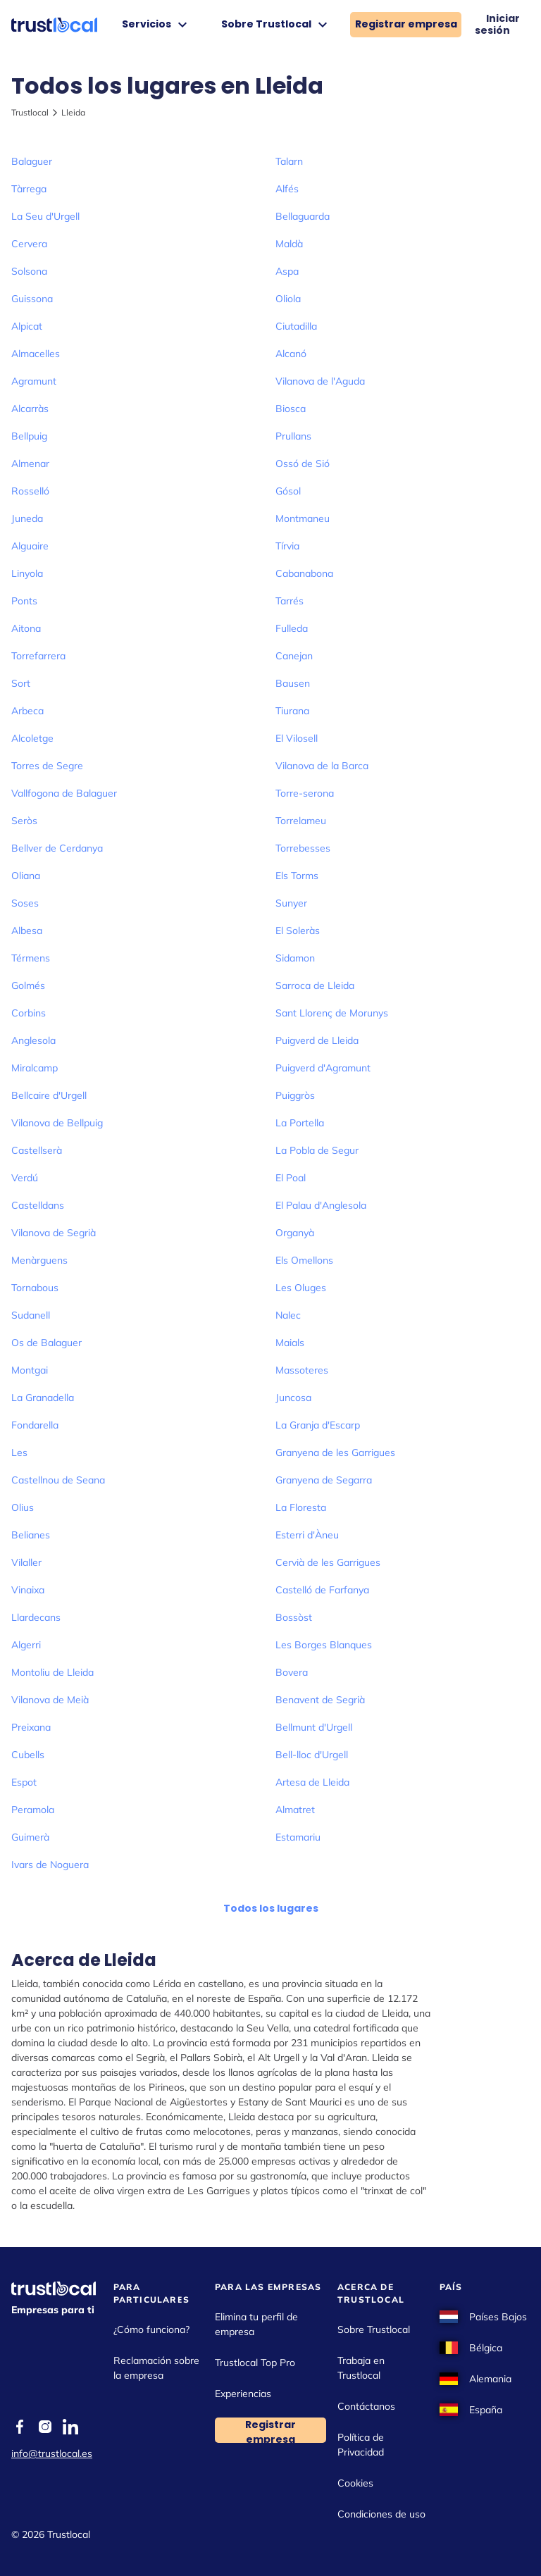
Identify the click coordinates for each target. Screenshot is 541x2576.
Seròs (24, 820)
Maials (289, 1342)
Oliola (288, 298)
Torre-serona (304, 793)
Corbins (28, 1013)
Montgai (29, 1370)
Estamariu (298, 1837)
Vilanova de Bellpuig (57, 1122)
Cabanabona (304, 573)
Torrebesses (302, 848)
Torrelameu (300, 820)
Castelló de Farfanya (322, 1589)
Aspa (287, 271)
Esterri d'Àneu (307, 1535)
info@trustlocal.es (51, 2453)
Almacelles (35, 353)
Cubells (27, 1754)
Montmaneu (302, 518)
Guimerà (30, 1837)
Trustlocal (30, 112)
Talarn (289, 161)
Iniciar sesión (497, 24)
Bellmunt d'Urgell (313, 1727)
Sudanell (30, 1315)
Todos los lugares (270, 1908)
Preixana (31, 1727)
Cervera (29, 243)
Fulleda (291, 628)
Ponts (24, 601)
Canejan (294, 655)
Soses (25, 903)
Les (19, 1452)
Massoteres (301, 1370)
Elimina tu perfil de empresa (256, 2324)
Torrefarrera (38, 655)
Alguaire (30, 546)
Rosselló (30, 491)
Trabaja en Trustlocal (361, 2368)
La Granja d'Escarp (317, 1425)
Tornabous (34, 1287)
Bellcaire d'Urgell (49, 1095)
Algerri (26, 1644)
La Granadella (42, 1397)
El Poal (290, 1177)
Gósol (288, 491)
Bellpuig (29, 436)
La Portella (299, 1122)
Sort (20, 683)
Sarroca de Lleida (314, 985)
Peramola (32, 1809)
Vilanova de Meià (50, 1699)
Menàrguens (39, 1260)
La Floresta (300, 1507)
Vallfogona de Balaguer (64, 793)
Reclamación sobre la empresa (156, 2368)
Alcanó (290, 353)
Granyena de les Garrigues (335, 1452)
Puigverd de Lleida (317, 1040)
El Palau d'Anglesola (320, 1205)
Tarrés (289, 601)
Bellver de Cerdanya (57, 848)
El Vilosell (296, 738)
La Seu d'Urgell (45, 216)
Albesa (26, 930)
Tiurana (292, 710)
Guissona (32, 298)
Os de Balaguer (46, 1342)
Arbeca (27, 710)
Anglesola (33, 1040)
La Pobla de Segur (317, 1150)
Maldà (289, 243)
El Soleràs (297, 930)
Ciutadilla (296, 326)
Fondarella (34, 1425)
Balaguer (31, 161)
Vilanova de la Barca (321, 765)
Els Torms (296, 875)
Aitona (26, 628)
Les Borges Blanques (323, 1644)
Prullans (293, 436)
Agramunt (33, 381)
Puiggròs (295, 1095)
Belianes (30, 1535)
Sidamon (295, 958)
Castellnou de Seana (58, 1480)
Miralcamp (34, 1068)
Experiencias (243, 2393)
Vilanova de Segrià (53, 1232)
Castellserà (36, 1150)
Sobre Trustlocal (276, 24)
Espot (24, 1782)
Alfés (287, 188)
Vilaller (26, 1562)
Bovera (291, 1672)
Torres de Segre (47, 765)
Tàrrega (28, 188)
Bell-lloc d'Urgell (311, 1754)
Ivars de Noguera (50, 1864)
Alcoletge (32, 738)
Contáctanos (366, 2406)
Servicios (156, 24)
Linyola (27, 573)
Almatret (295, 1809)
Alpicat (26, 326)
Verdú (24, 1177)
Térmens (30, 958)
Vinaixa (27, 1589)
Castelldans (37, 1205)
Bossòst (293, 1617)
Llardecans (36, 1617)
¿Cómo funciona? (151, 2329)
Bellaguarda (302, 216)
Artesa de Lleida (312, 1782)
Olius (22, 1507)
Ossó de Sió (302, 463)
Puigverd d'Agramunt (323, 1068)
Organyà (294, 1232)
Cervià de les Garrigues (327, 1562)
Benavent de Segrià (320, 1699)
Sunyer (291, 903)
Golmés (28, 985)
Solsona (29, 271)
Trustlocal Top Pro (255, 2362)
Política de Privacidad (360, 2444)
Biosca (290, 408)
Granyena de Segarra (323, 1480)
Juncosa (293, 1397)
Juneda (27, 518)
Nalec (288, 1315)
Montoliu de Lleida (52, 1672)
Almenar (30, 463)
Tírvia (287, 546)
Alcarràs (30, 408)
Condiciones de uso (381, 2514)
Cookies (355, 2483)
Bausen (292, 683)
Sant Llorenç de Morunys (331, 1013)
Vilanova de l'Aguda (320, 381)
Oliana (25, 875)
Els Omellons (304, 1260)
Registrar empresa (406, 24)
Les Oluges (300, 1287)
